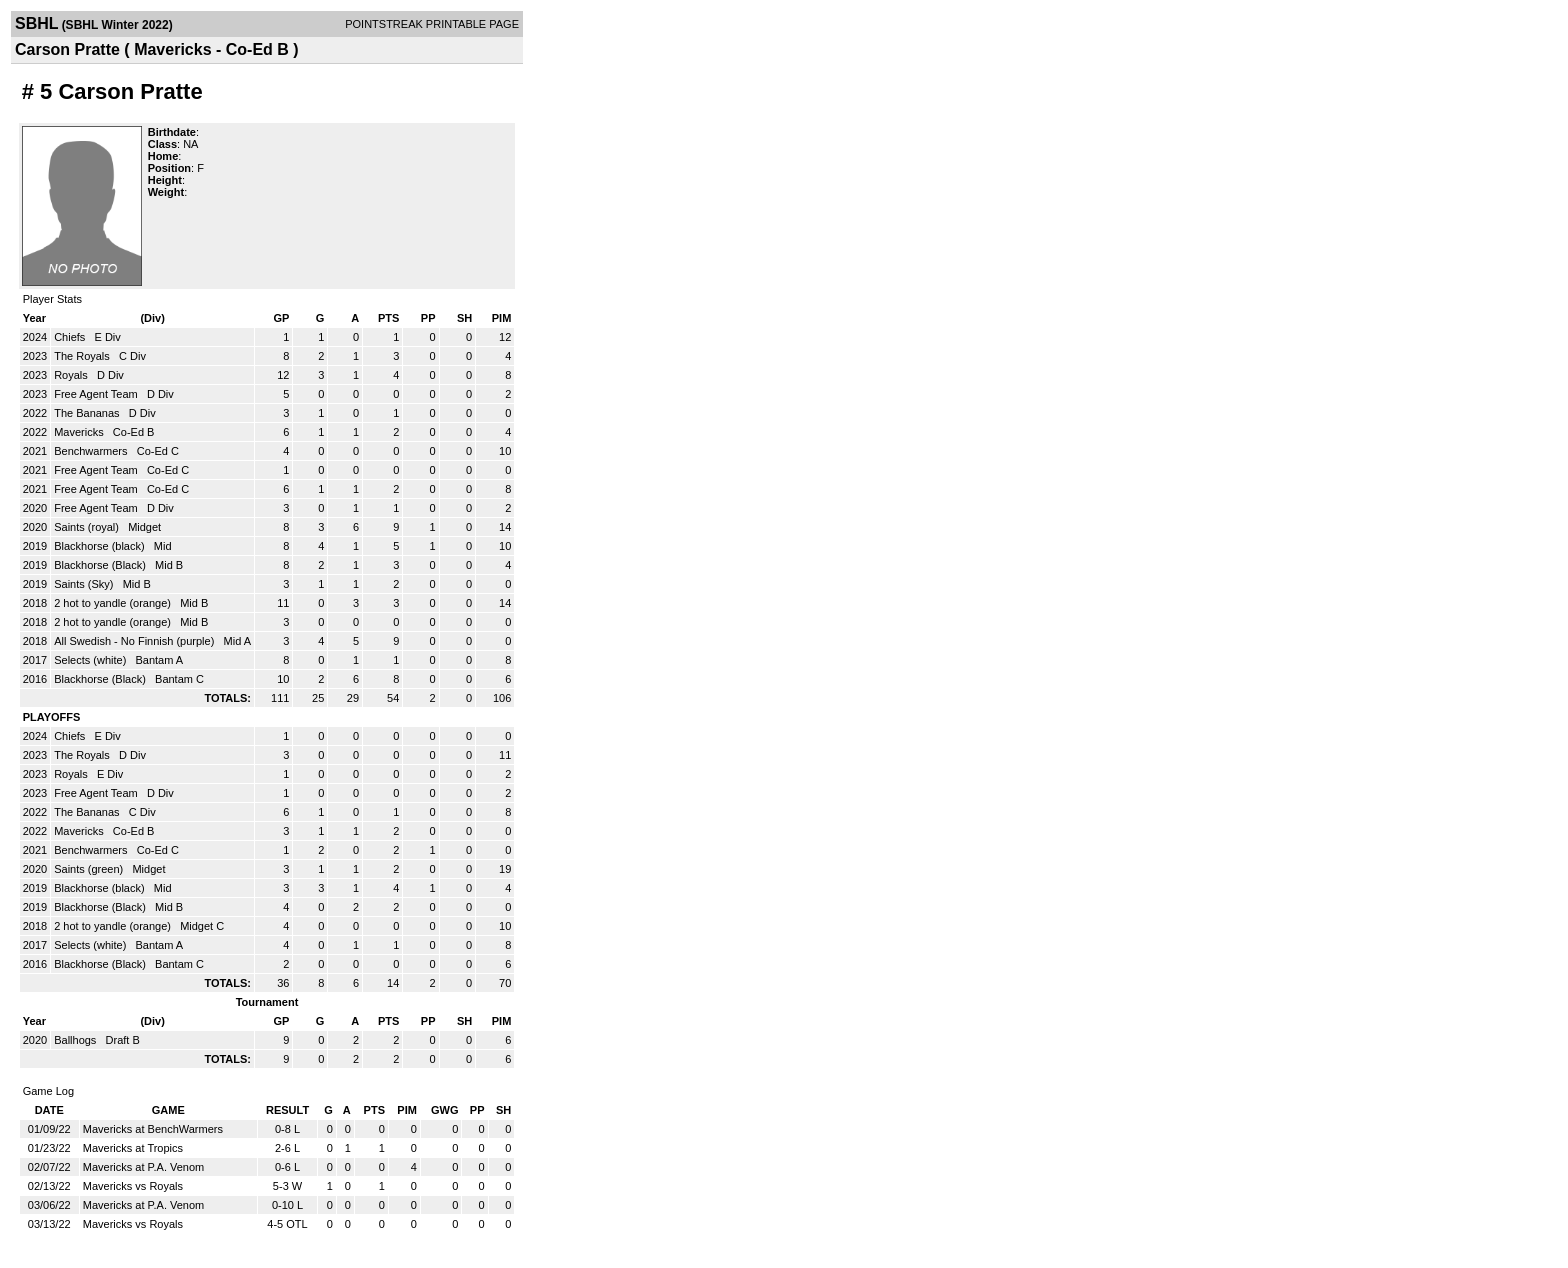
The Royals (83, 356)
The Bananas (88, 413)
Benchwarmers (92, 451)
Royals (72, 375)
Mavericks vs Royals (133, 1186)
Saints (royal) (88, 527)
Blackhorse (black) (101, 546)
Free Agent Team (97, 394)
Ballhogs (76, 1040)
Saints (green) (90, 869)
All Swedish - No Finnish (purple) (135, 641)
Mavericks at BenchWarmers (153, 1129)
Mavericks (80, 432)
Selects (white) (91, 660)
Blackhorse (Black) (101, 565)
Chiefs (71, 337)
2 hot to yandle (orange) (114, 603)
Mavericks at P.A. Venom (143, 1167)
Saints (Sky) (85, 584)
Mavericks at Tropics (133, 1148)
